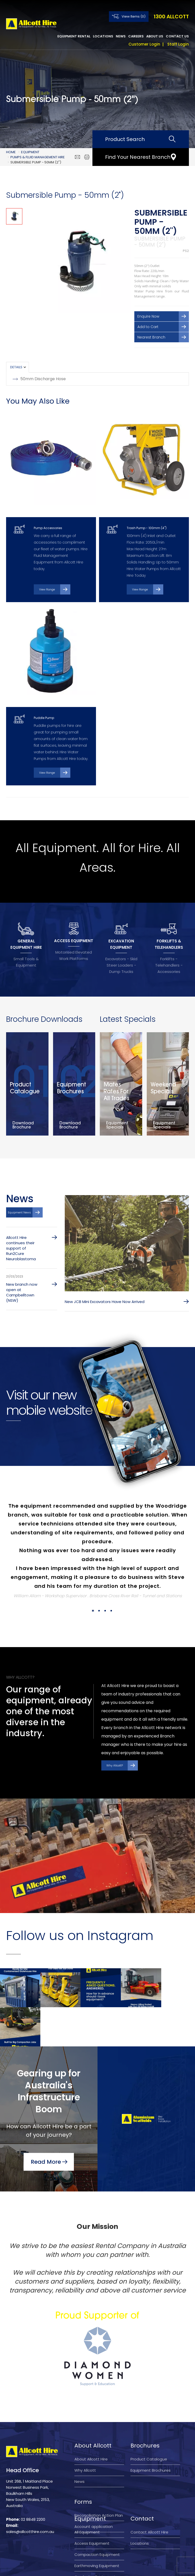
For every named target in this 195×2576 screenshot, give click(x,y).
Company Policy (138, 2568)
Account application (93, 2466)
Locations (103, 36)
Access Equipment (91, 2500)
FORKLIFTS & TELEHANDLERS (169, 921)
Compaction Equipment (97, 2511)
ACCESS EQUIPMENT (73, 917)
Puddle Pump (44, 694)
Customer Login (144, 44)
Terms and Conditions (73, 2568)
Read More (46, 2101)
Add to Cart (147, 326)
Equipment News (19, 1189)
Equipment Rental (73, 36)
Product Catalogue (149, 2399)
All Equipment (87, 2489)
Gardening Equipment (95, 2533)
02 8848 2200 (33, 2459)
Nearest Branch (151, 337)
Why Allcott (85, 2410)
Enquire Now (148, 316)
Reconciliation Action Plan (98, 2455)
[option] (78, 260)
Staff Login (178, 44)
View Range (47, 578)
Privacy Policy (108, 2568)
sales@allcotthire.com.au (30, 2471)
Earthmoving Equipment (96, 2522)
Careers (136, 36)
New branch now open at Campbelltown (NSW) (21, 1269)
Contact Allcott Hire (149, 2489)
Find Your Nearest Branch (137, 157)
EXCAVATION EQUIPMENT (121, 921)
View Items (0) (133, 16)
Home (11, 152)
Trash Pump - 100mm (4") (147, 516)
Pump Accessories (48, 516)
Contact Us (177, 36)
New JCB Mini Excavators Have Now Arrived (104, 1278)
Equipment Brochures (151, 2410)
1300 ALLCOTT (171, 16)
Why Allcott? (114, 1742)
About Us (154, 36)
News (121, 36)
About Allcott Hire (91, 2399)
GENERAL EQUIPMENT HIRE (26, 921)
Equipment (30, 152)
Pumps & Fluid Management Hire (37, 157)
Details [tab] (16, 367)
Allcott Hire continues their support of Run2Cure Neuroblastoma (21, 1225)
